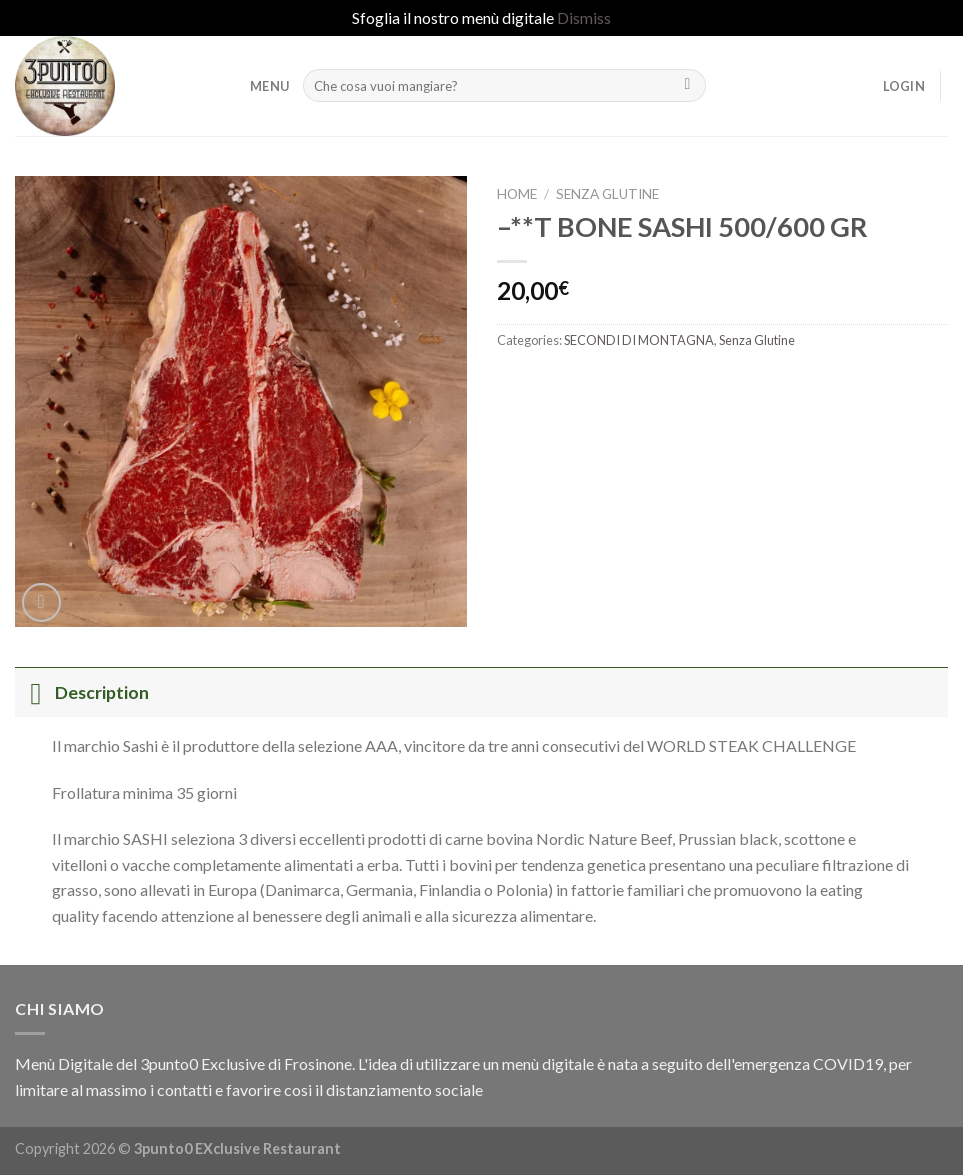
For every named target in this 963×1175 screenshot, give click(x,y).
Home (517, 194)
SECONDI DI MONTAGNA (639, 340)
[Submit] (687, 86)
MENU (269, 86)
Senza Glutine (607, 194)
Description (82, 692)
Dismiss (584, 17)
